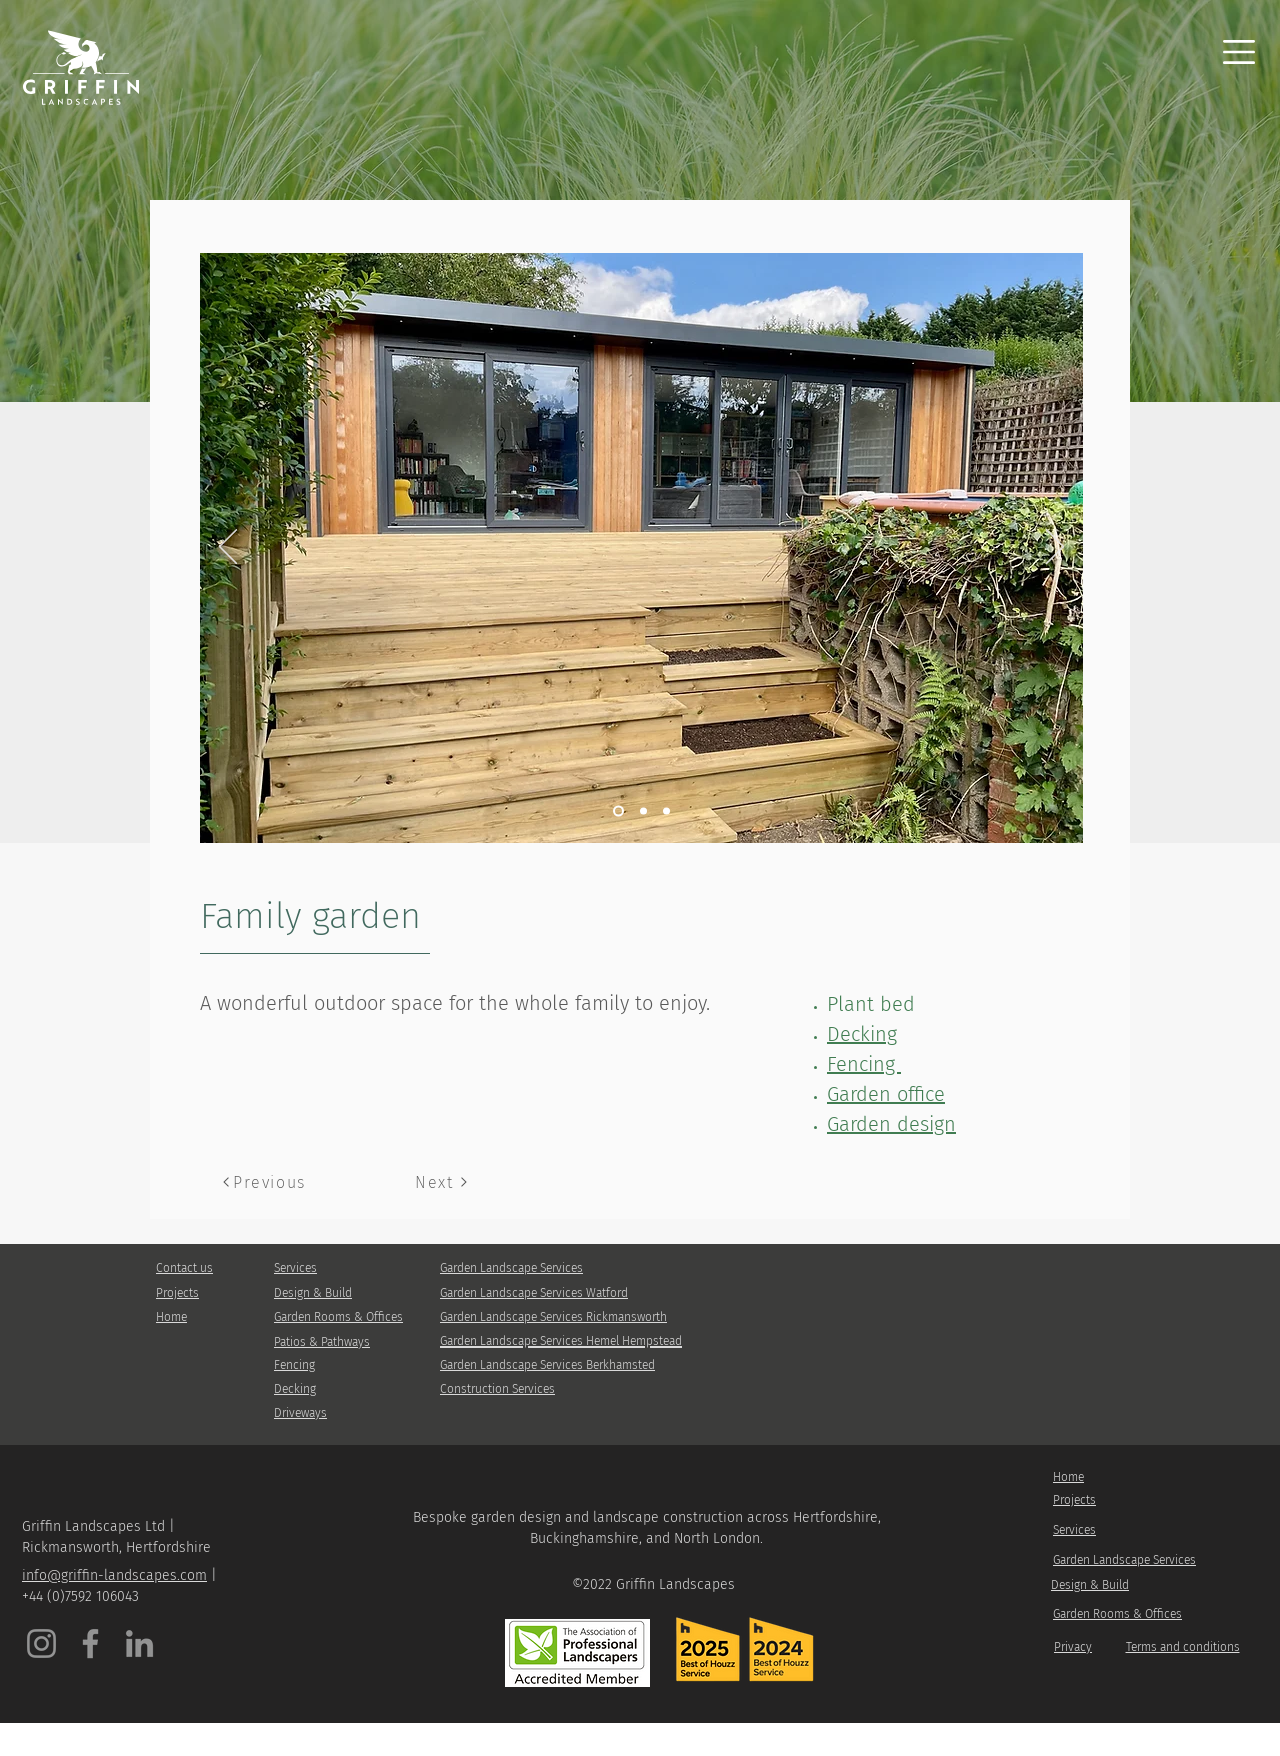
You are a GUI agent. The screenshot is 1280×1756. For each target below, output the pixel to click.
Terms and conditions (1183, 1647)
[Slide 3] (643, 811)
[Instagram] (41, 1643)
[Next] (1055, 548)
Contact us (184, 1268)
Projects (177, 1293)
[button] (1239, 52)
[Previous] (228, 548)
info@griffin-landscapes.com (114, 1575)
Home (171, 1317)
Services (295, 1268)
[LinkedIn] (139, 1643)
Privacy (1073, 1647)
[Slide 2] (666, 811)
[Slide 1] (618, 811)
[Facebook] (90, 1643)
